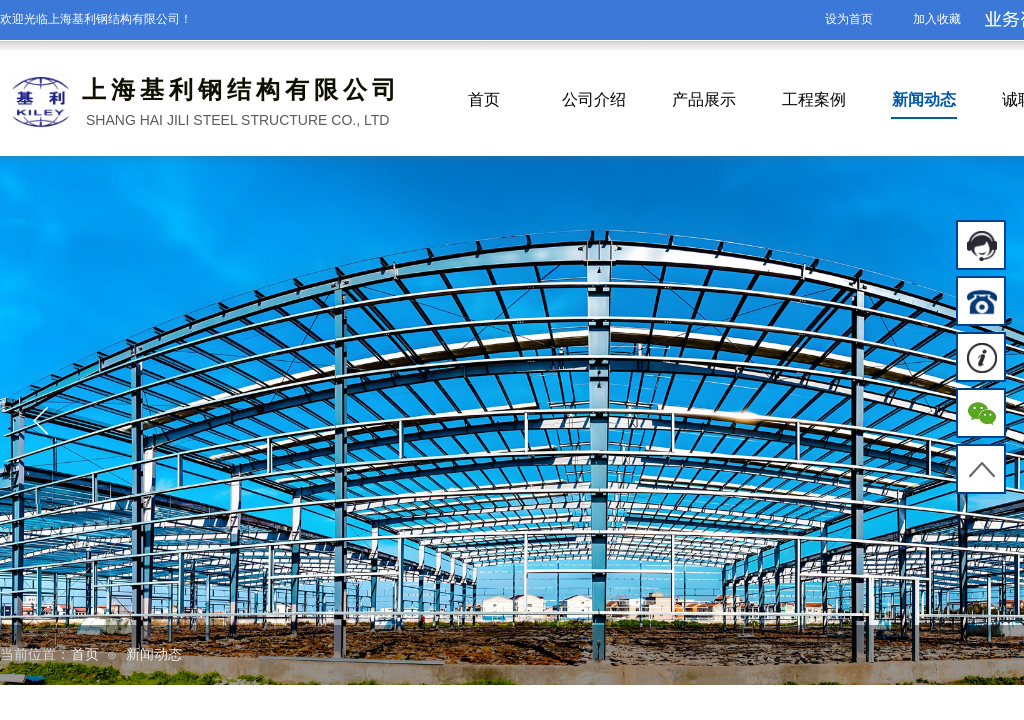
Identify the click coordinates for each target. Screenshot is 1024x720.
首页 (484, 99)
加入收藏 (937, 19)
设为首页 (849, 19)
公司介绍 (594, 99)
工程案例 (814, 99)
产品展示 (704, 99)
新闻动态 (924, 99)
